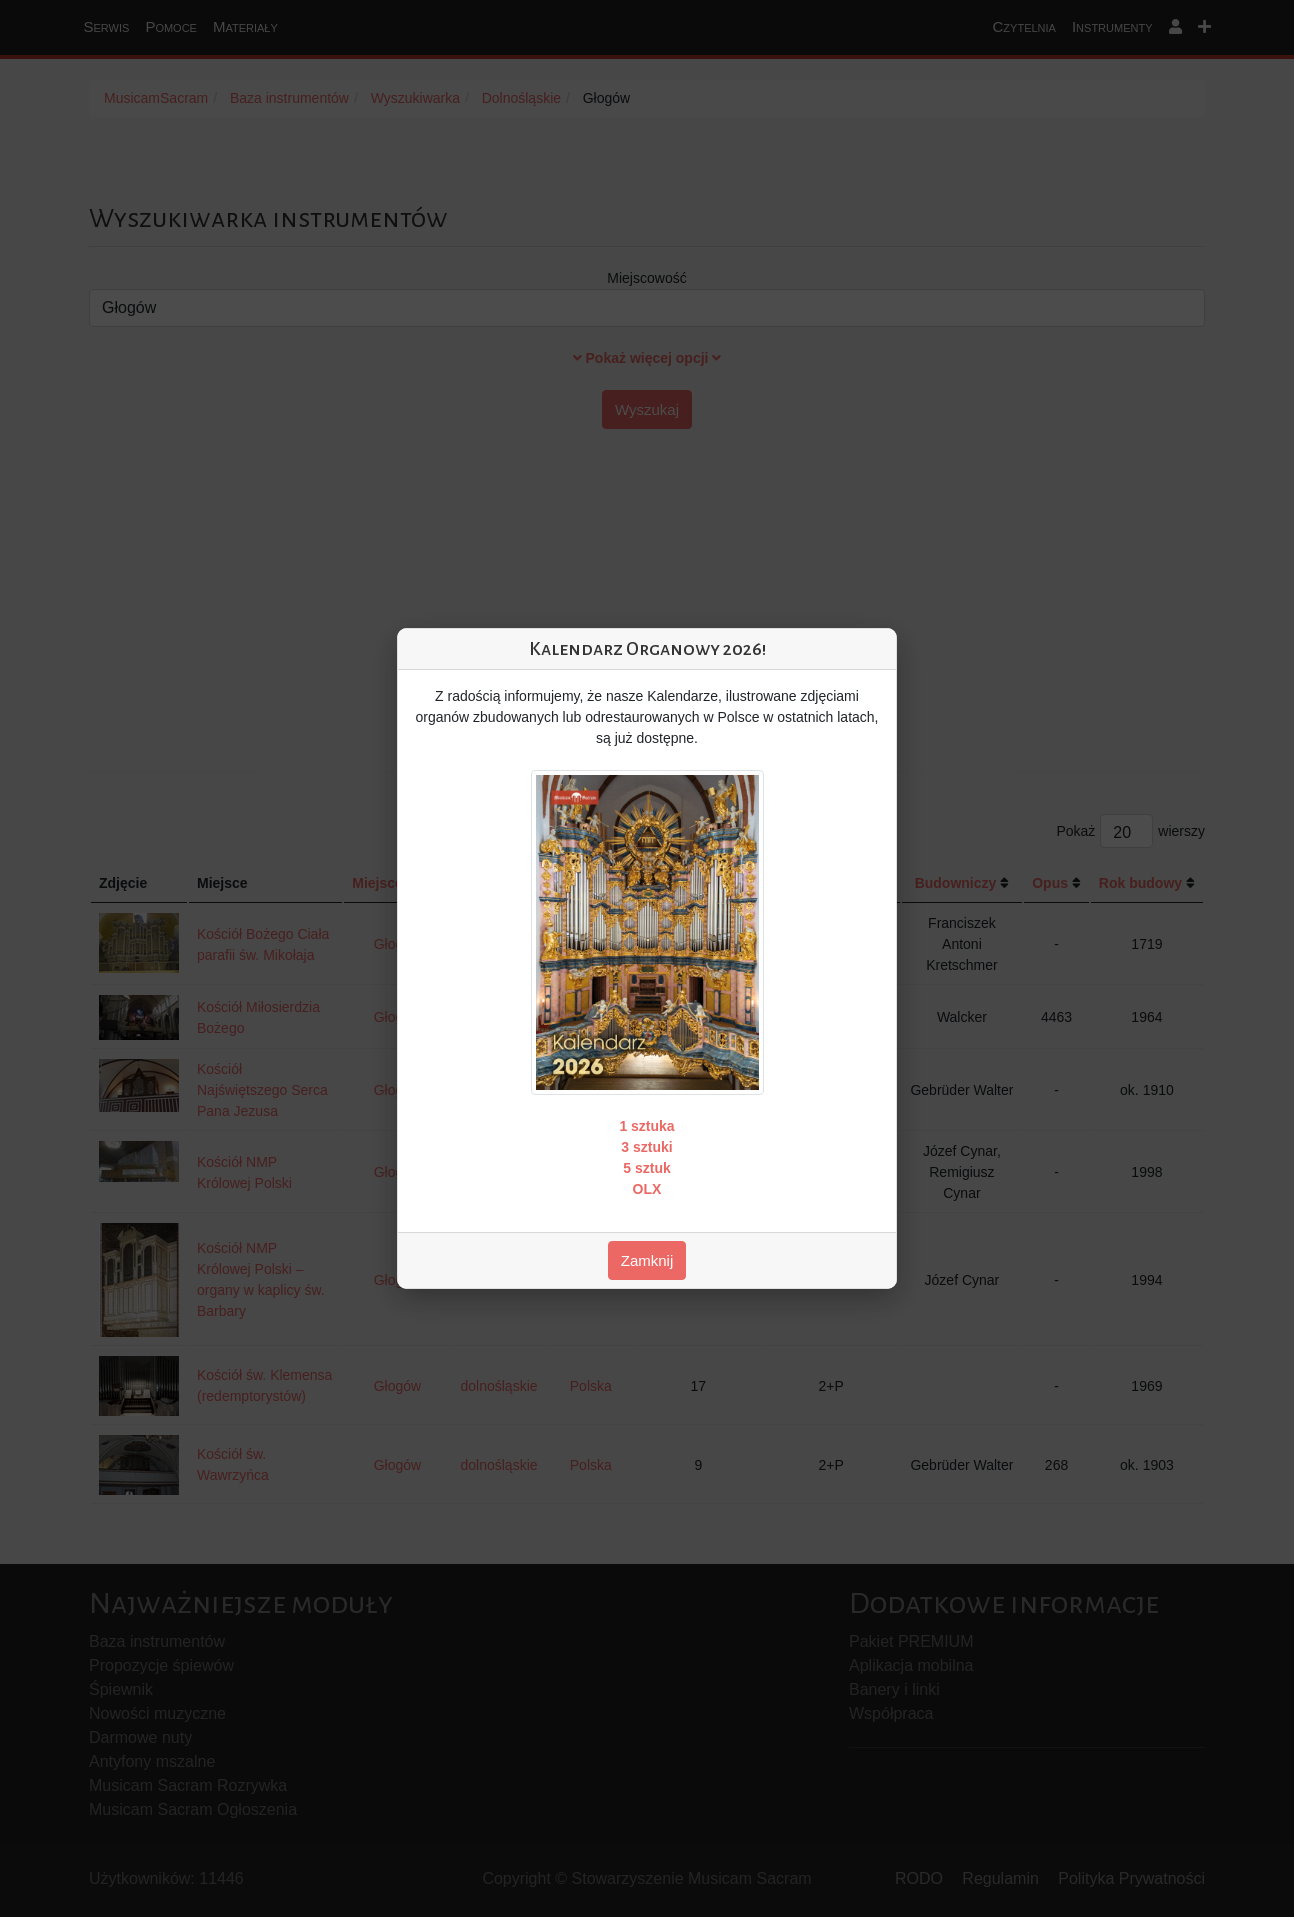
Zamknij (647, 1260)
